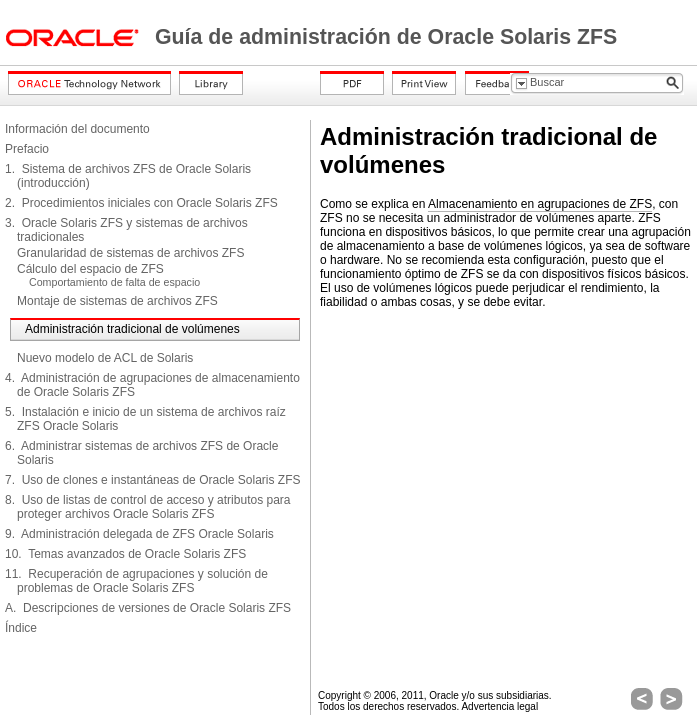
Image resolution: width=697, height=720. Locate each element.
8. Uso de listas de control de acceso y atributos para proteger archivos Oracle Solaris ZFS (148, 507)
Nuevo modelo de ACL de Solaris (105, 358)
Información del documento (77, 129)
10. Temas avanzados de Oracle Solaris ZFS (125, 554)
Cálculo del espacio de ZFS (90, 269)
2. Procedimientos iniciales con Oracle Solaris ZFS (141, 203)
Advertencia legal (499, 706)
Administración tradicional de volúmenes (132, 329)
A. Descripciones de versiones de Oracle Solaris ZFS (148, 608)
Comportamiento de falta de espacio (114, 282)
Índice (21, 628)
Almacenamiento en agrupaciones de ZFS (540, 204)
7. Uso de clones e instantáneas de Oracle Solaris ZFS (152, 480)
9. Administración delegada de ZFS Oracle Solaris (139, 534)
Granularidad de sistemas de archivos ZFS (130, 253)
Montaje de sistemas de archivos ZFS (117, 301)
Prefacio (27, 149)
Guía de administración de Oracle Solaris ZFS (386, 37)
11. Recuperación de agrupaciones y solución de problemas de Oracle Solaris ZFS (136, 581)
